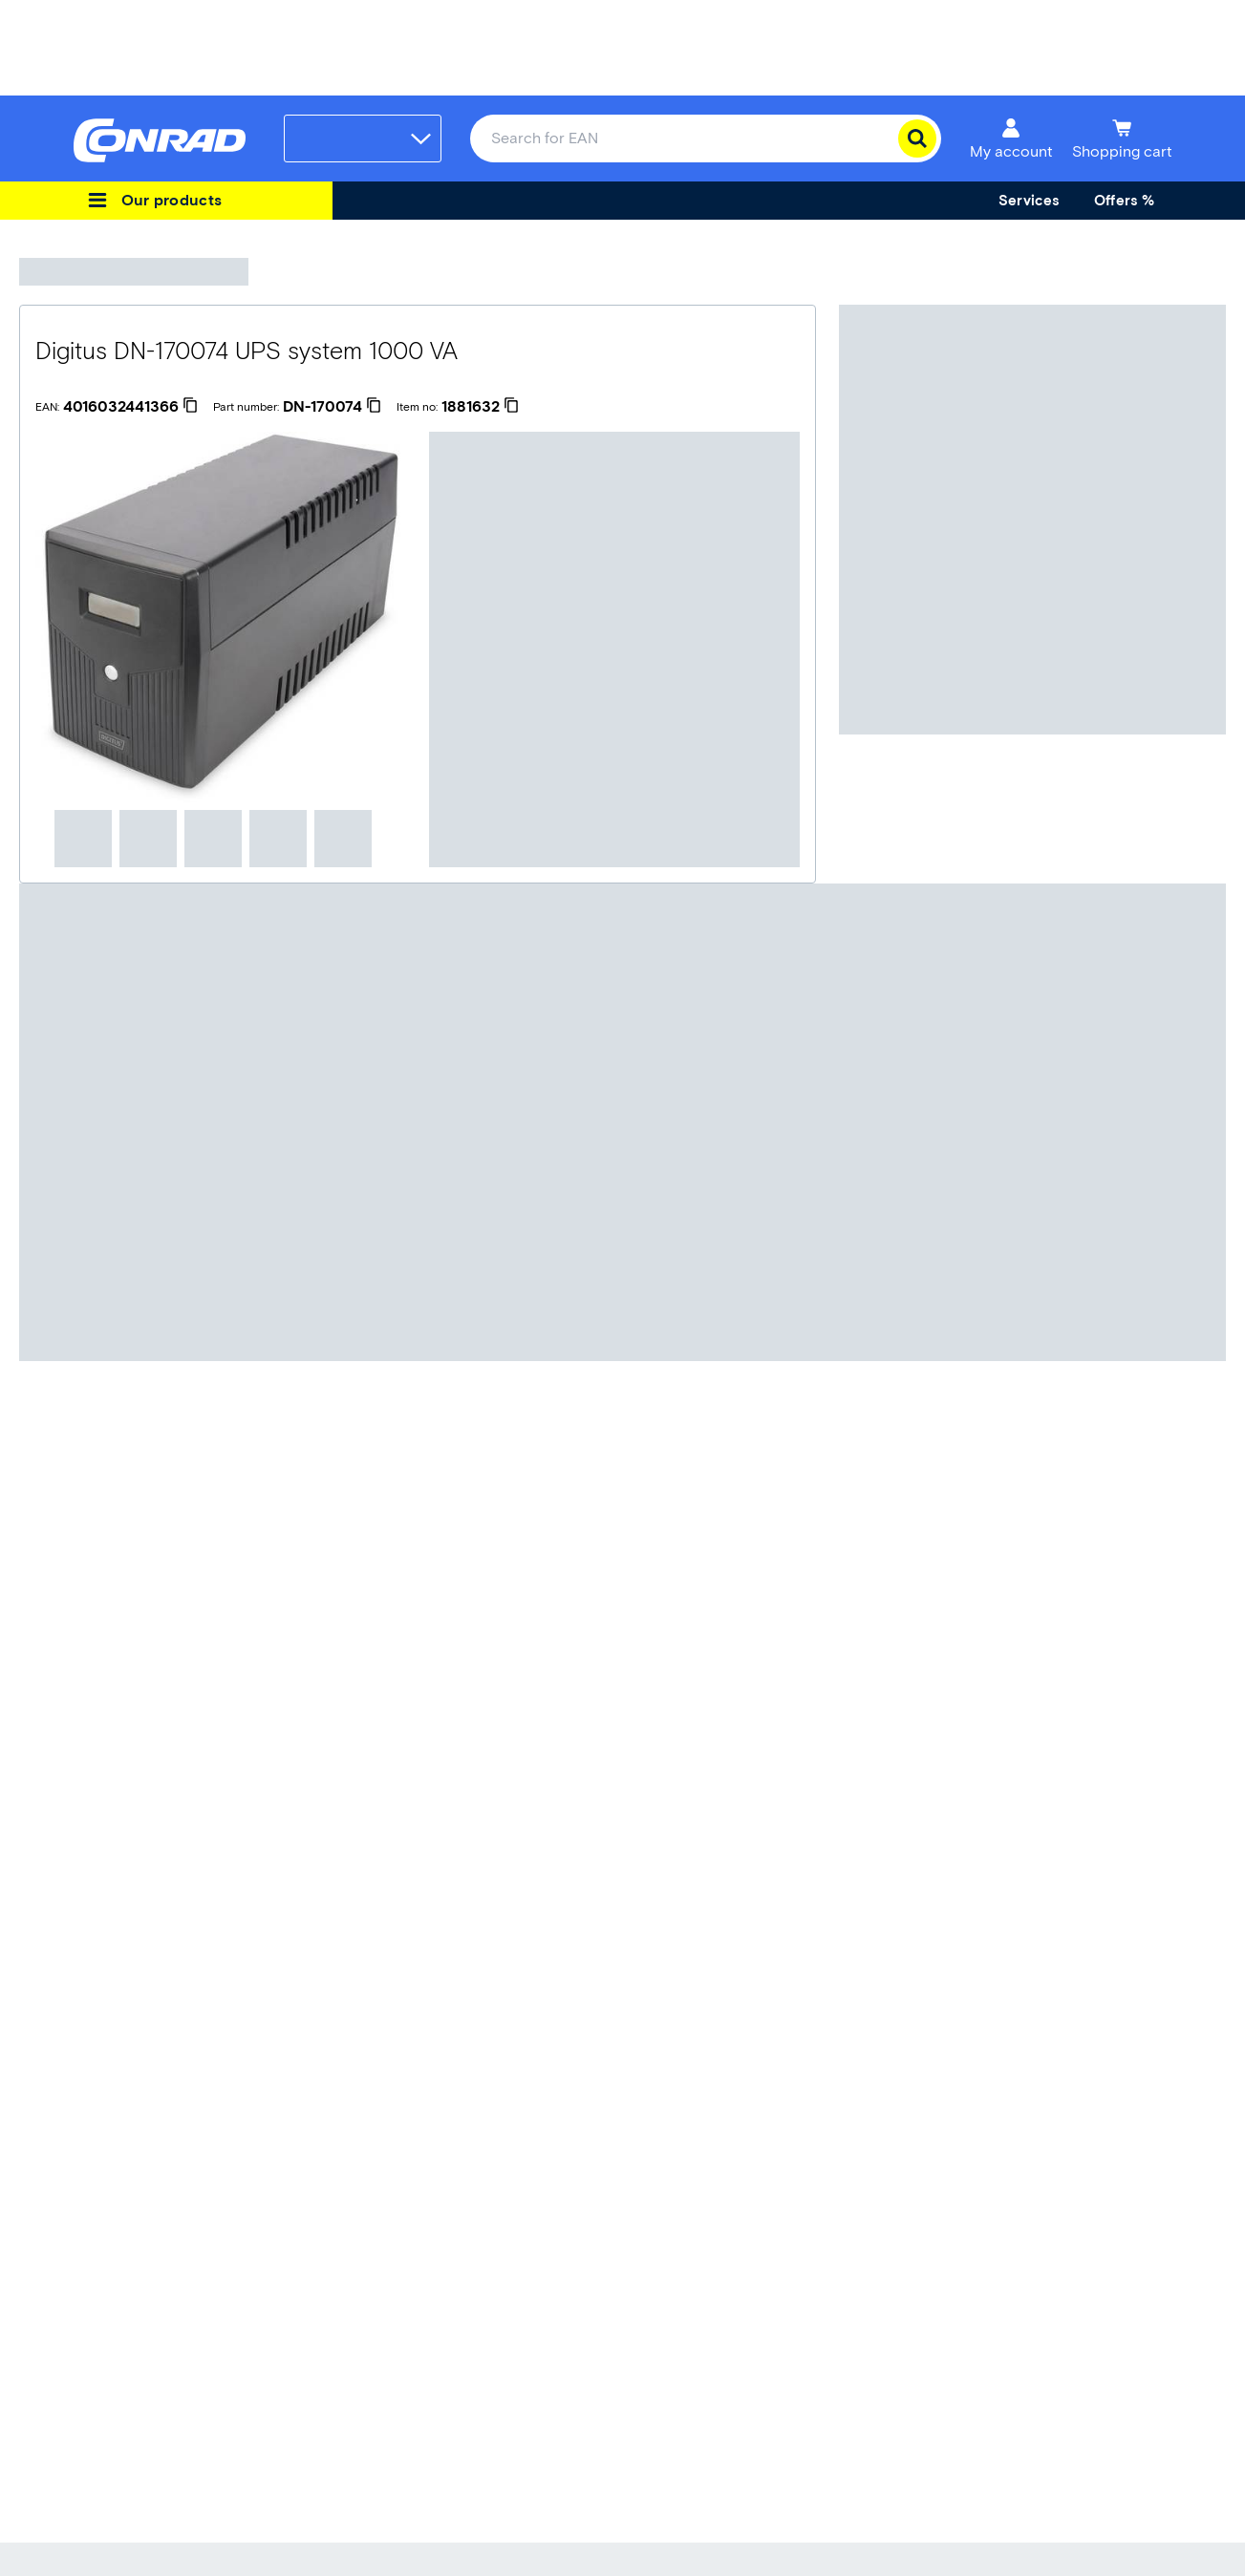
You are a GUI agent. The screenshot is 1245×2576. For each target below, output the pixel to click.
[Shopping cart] (1122, 138)
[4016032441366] (130, 406)
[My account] (1011, 138)
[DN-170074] (332, 406)
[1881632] (480, 406)
